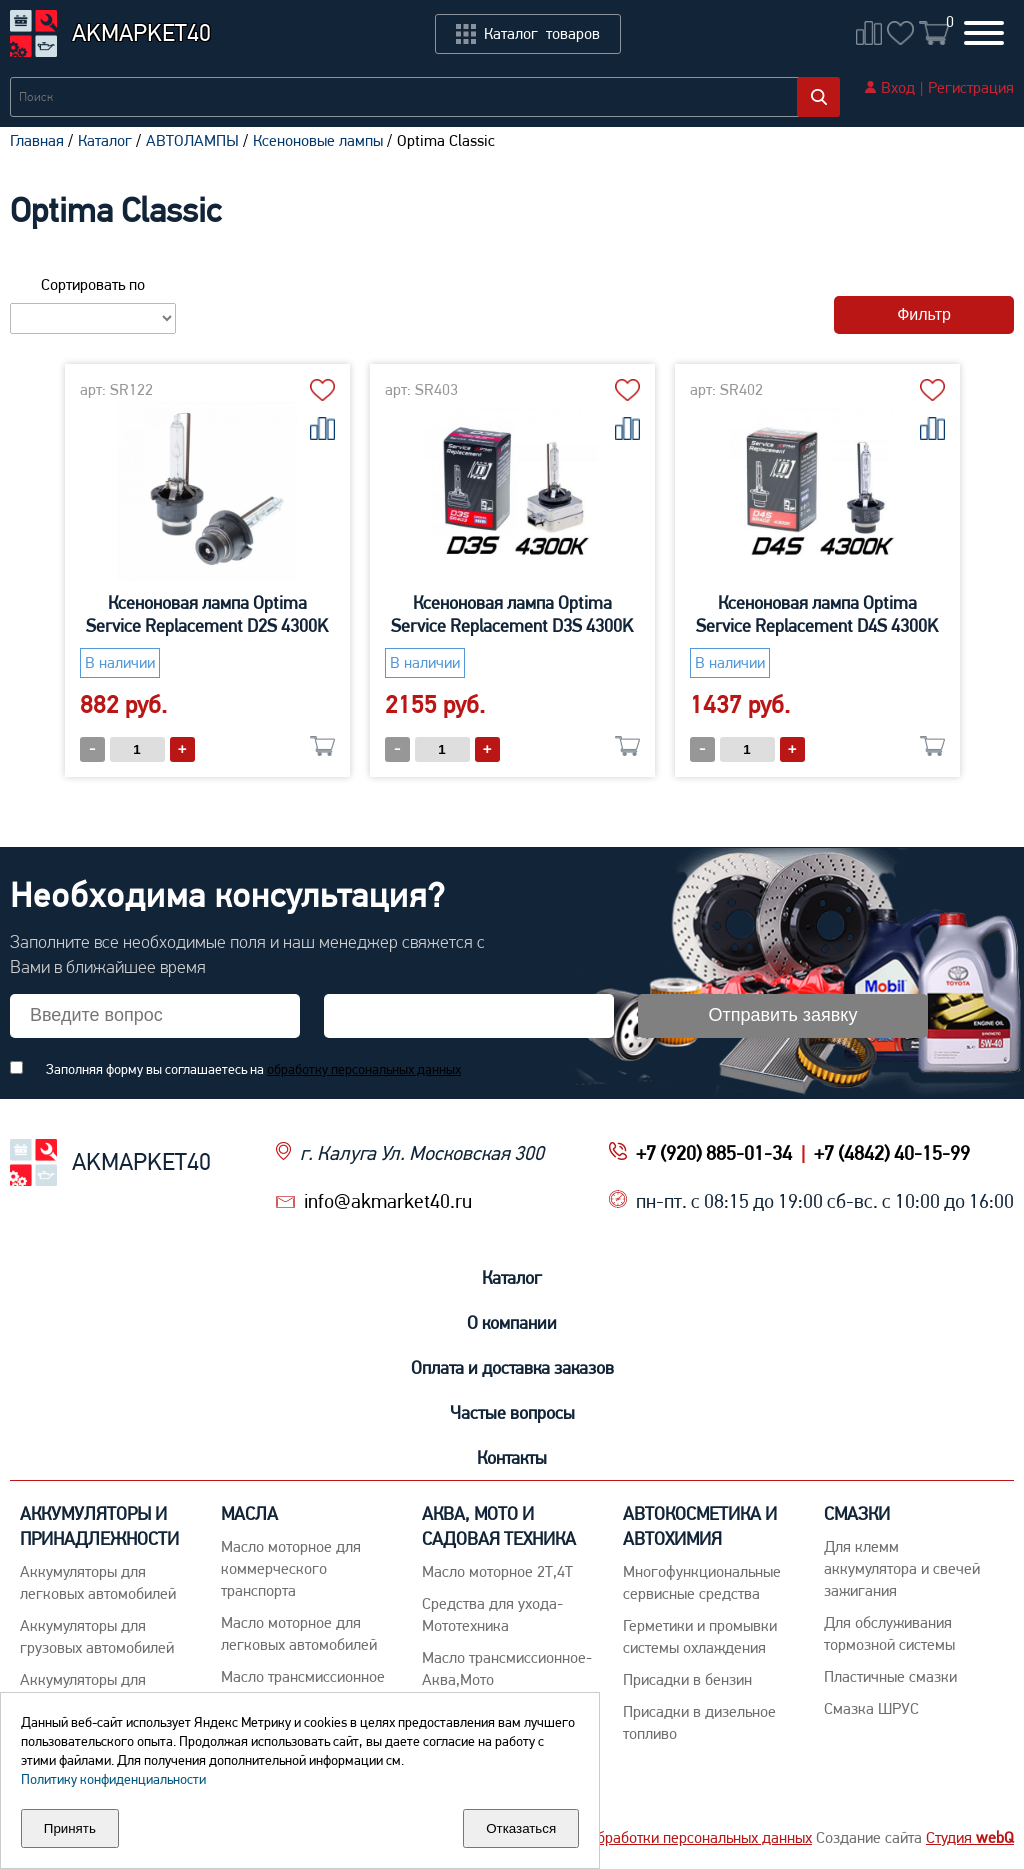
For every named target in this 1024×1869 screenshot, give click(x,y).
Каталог (105, 140)
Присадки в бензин (687, 1679)
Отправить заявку (783, 1015)
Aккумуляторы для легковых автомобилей (98, 1582)
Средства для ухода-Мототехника (492, 1614)
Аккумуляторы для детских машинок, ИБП (99, 1690)
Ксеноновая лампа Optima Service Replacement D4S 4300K (817, 614)
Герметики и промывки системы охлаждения (700, 1636)
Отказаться (521, 1828)
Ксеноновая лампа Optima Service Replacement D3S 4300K (512, 614)
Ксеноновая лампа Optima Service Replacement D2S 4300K (207, 614)
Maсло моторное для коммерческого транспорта (291, 1568)
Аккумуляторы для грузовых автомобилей (97, 1636)
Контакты (512, 1457)
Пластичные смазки (890, 1676)
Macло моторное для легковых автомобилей (299, 1633)
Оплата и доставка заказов (512, 1367)
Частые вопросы (512, 1412)
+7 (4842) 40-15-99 (892, 1153)
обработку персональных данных (364, 1069)
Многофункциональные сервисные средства (702, 1582)
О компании (512, 1322)
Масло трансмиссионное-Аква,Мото (507, 1668)
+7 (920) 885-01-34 (714, 1153)
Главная (37, 140)
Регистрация (971, 87)
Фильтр (924, 314)
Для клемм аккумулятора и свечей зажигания (902, 1568)
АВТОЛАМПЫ (192, 140)
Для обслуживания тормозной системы (889, 1633)
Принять (70, 1828)
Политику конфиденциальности (113, 1779)
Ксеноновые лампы (318, 140)
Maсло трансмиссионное (303, 1676)
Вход (898, 87)
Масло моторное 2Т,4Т (497, 1571)
